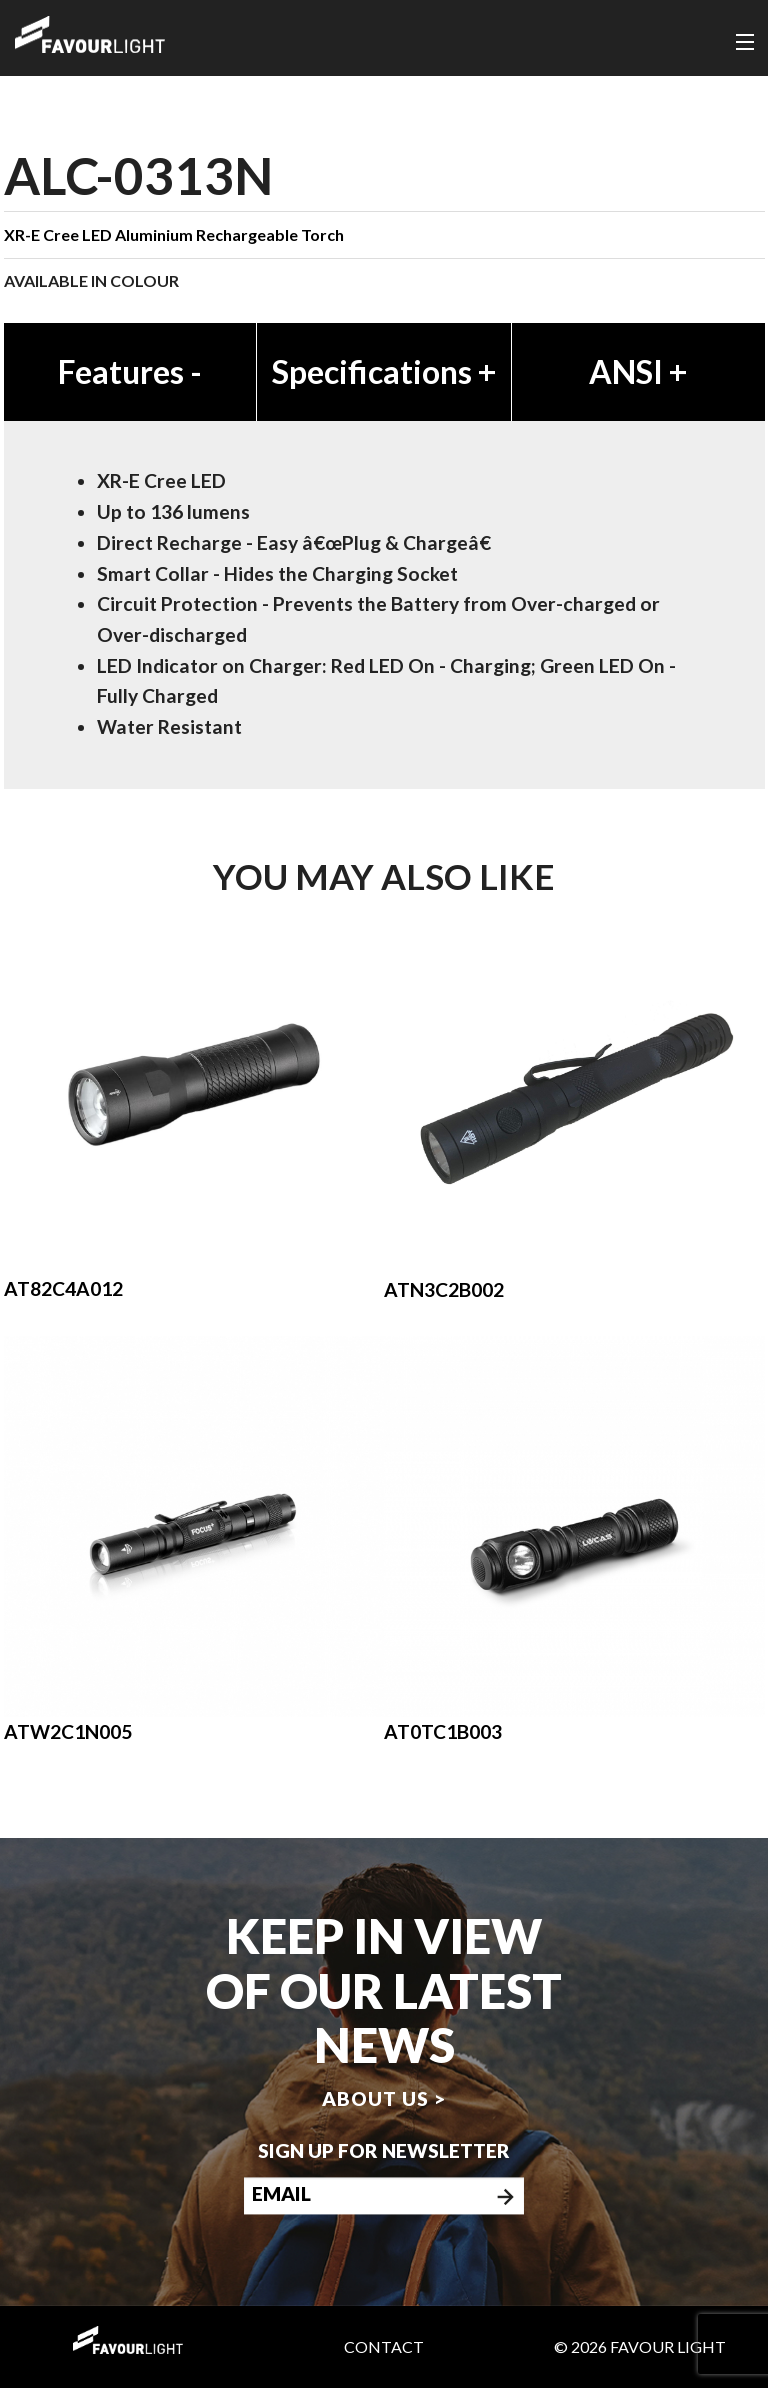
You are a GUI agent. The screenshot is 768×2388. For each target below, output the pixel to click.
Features (130, 371)
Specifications (384, 371)
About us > (384, 2099)
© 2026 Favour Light (640, 2346)
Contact (384, 2346)
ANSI (638, 371)
